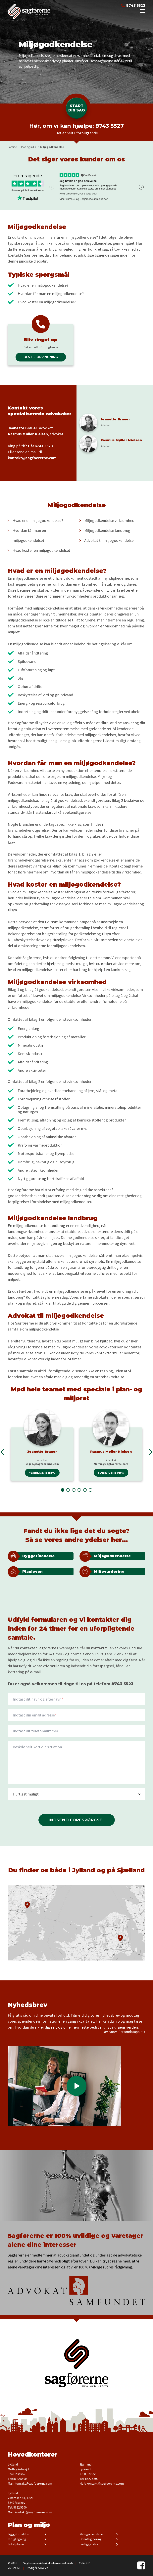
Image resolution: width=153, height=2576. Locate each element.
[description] (76, 1762)
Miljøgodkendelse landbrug (107, 530)
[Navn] (76, 1699)
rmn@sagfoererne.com (112, 1464)
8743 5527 (109, 125)
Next (141, 187)
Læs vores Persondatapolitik (123, 2032)
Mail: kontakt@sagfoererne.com (30, 2483)
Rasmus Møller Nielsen (111, 1452)
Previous (2, 1452)
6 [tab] (90, 1490)
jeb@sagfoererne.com (44, 1464)
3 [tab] (73, 1490)
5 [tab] (84, 1490)
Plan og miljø (29, 2525)
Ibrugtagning (17, 2539)
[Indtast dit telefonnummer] (76, 1731)
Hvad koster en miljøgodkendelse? (42, 550)
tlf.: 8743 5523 (40, 445)
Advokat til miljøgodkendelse (108, 540)
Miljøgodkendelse (91, 2534)
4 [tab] (79, 1490)
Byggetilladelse (18, 2534)
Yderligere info (42, 1472)
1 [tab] (62, 1490)
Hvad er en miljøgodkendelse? (38, 520)
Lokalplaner (16, 2544)
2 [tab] (68, 1490)
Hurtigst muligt (26, 1794)
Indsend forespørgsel (76, 1820)
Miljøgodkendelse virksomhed (109, 520)
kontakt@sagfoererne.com (32, 457)
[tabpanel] (42, 1445)
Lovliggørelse (88, 2544)
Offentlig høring (90, 2539)
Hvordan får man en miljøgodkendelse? (29, 535)
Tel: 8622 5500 (17, 2479)
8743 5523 (135, 5)
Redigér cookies (37, 2568)
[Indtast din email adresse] (76, 1715)
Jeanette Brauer (42, 1452)
